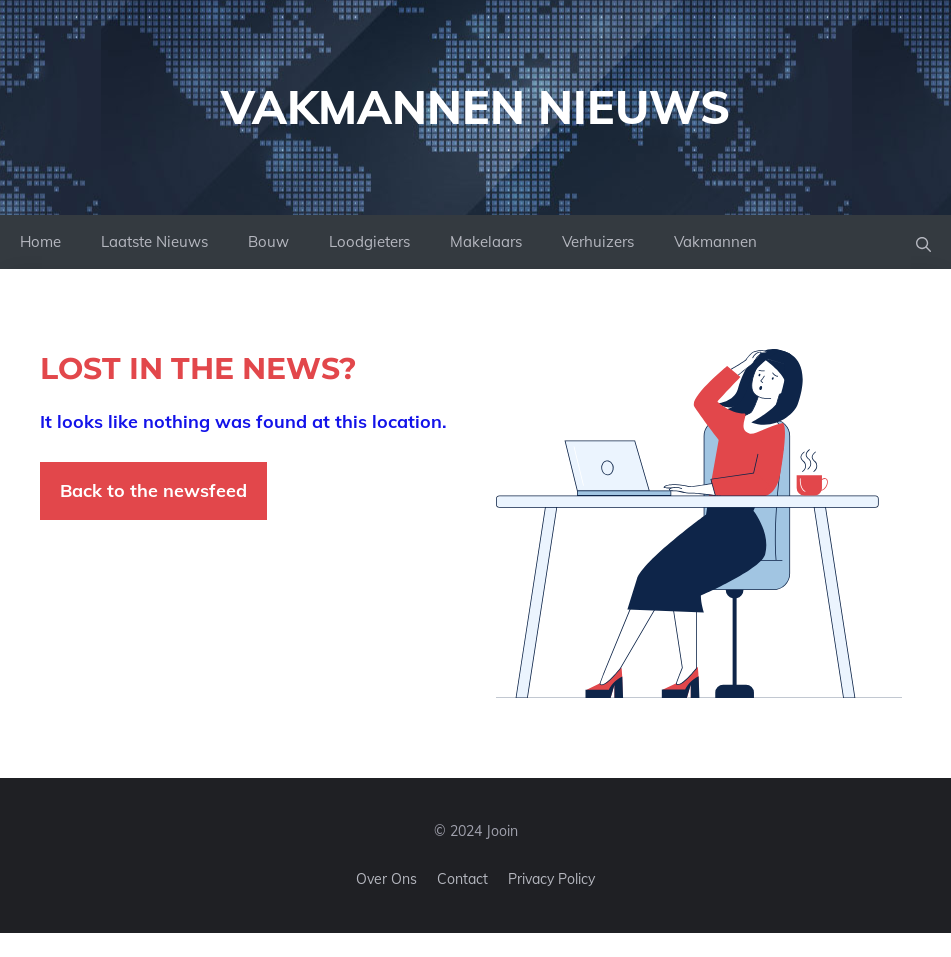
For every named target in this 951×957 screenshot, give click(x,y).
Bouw (268, 241)
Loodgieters (369, 241)
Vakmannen (715, 241)
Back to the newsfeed (153, 490)
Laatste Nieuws (154, 241)
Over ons (386, 879)
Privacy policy (551, 879)
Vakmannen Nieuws (475, 107)
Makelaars (486, 241)
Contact (462, 879)
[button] (923, 242)
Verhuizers (598, 241)
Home (40, 241)
